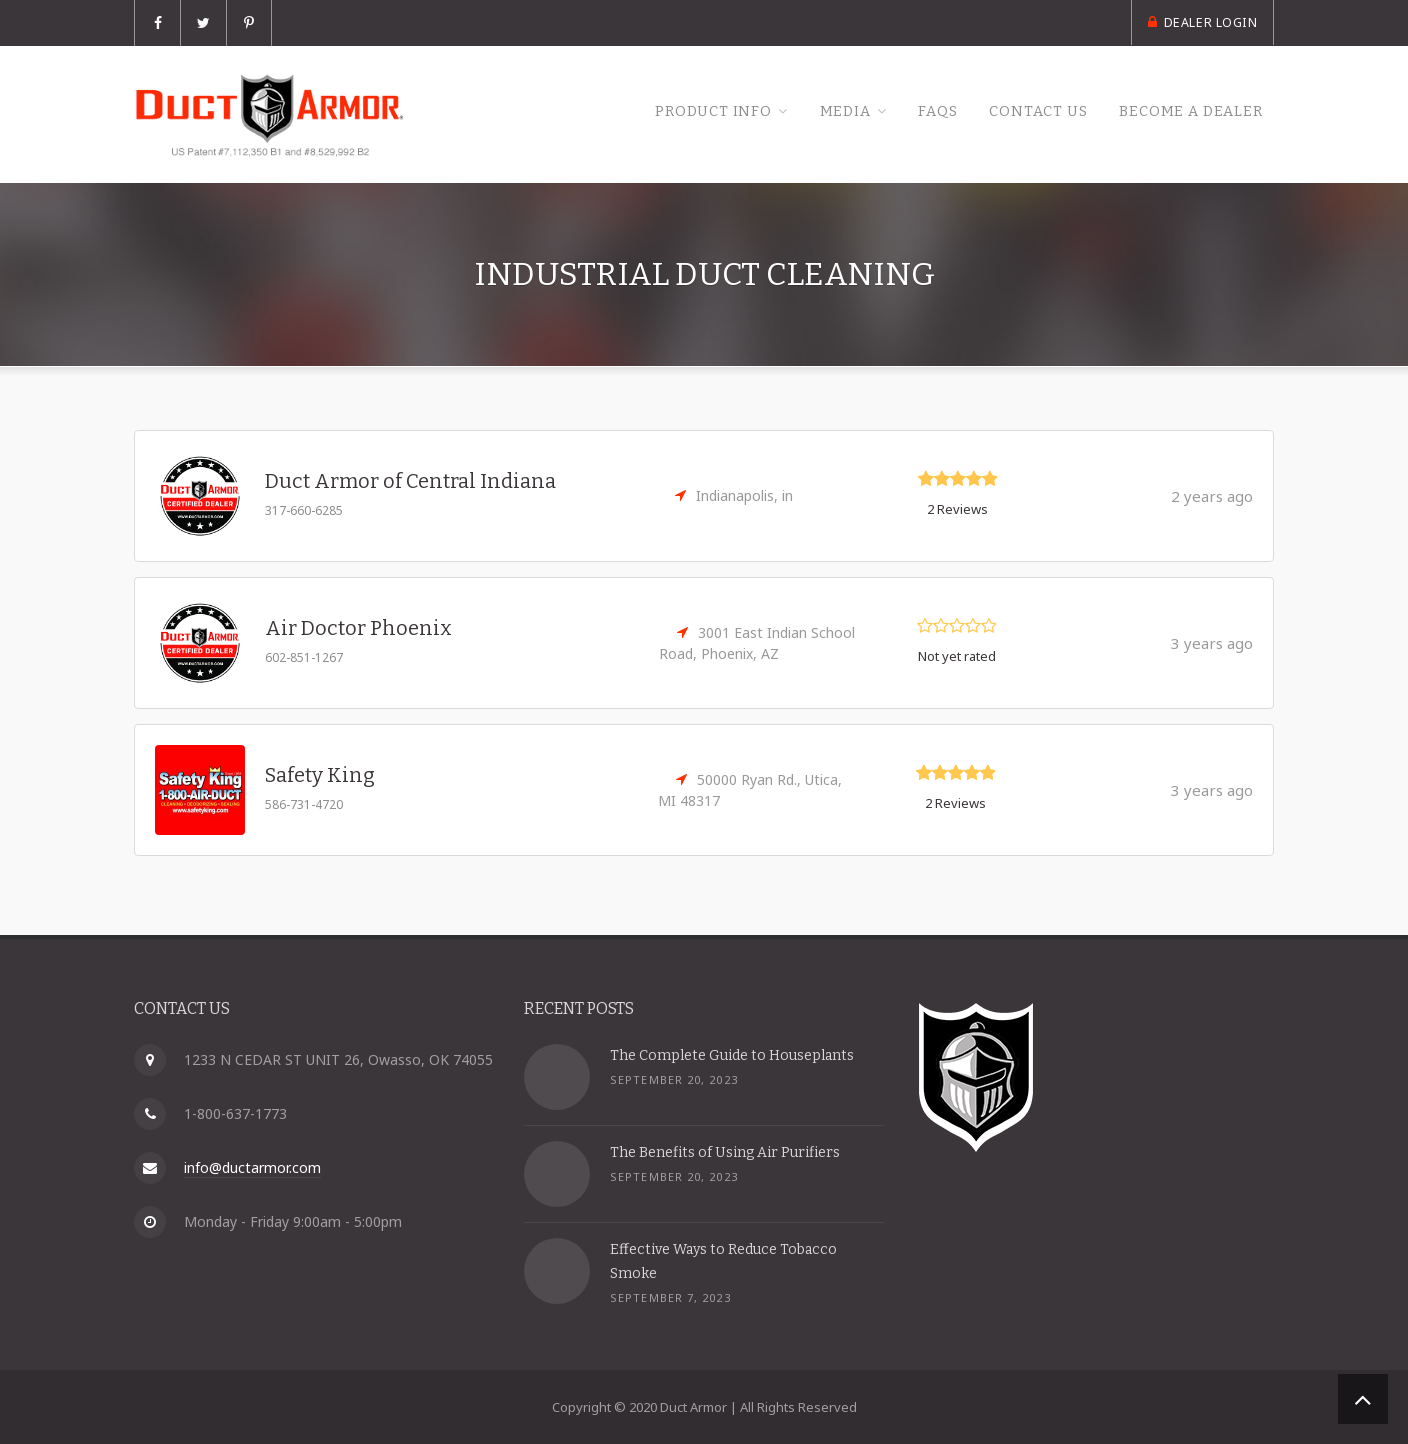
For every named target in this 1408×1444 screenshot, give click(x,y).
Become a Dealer (1184, 112)
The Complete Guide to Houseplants (732, 1055)
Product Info (667, 112)
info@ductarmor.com (252, 1167)
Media (809, 112)
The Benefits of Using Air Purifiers (725, 1152)
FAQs (910, 112)
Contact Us (1019, 112)
